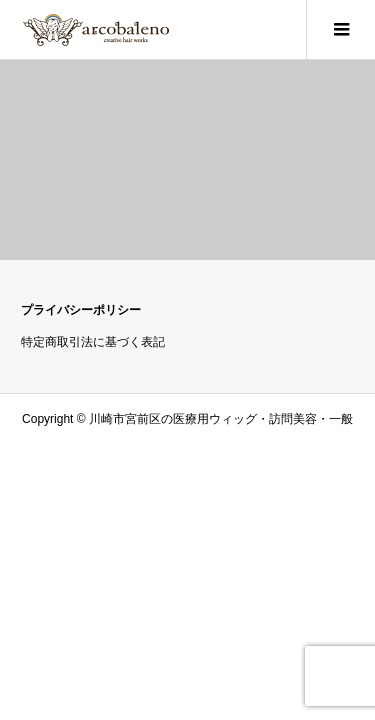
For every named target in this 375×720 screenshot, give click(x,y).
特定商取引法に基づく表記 (93, 342)
